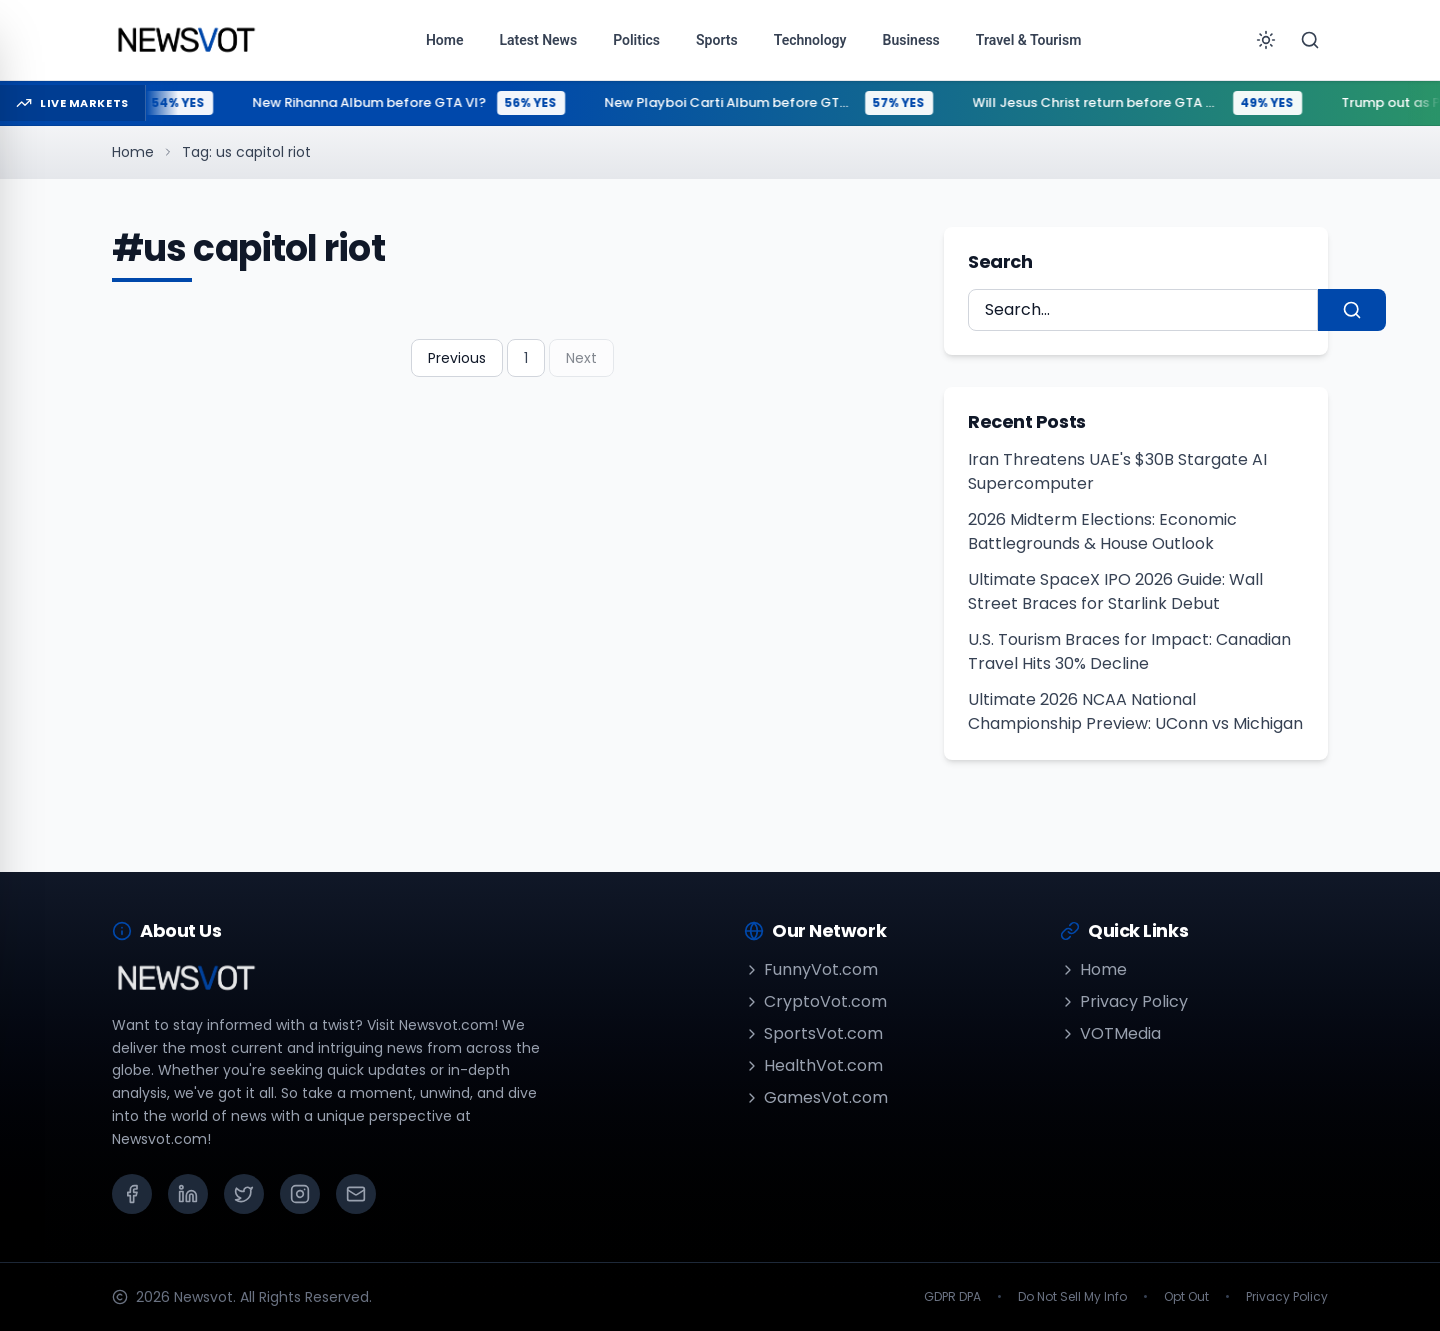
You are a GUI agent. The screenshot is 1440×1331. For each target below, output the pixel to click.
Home (133, 152)
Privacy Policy (1124, 1001)
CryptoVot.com (815, 1001)
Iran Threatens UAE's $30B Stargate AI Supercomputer (1117, 471)
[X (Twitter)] (244, 1194)
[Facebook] (132, 1194)
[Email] (356, 1194)
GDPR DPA (952, 1297)
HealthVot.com (813, 1065)
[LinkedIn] (188, 1194)
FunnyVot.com (811, 969)
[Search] (1310, 40)
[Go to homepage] (185, 40)
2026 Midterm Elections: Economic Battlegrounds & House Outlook (1102, 531)
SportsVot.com (813, 1033)
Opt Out (1186, 1297)
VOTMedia (1110, 1033)
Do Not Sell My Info (1072, 1297)
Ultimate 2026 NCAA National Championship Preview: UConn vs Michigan (1135, 711)
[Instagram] (300, 1194)
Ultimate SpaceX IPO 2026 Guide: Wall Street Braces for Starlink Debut (1115, 591)
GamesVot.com (816, 1097)
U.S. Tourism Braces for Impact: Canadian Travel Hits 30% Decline (1129, 651)
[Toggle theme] (1266, 40)
